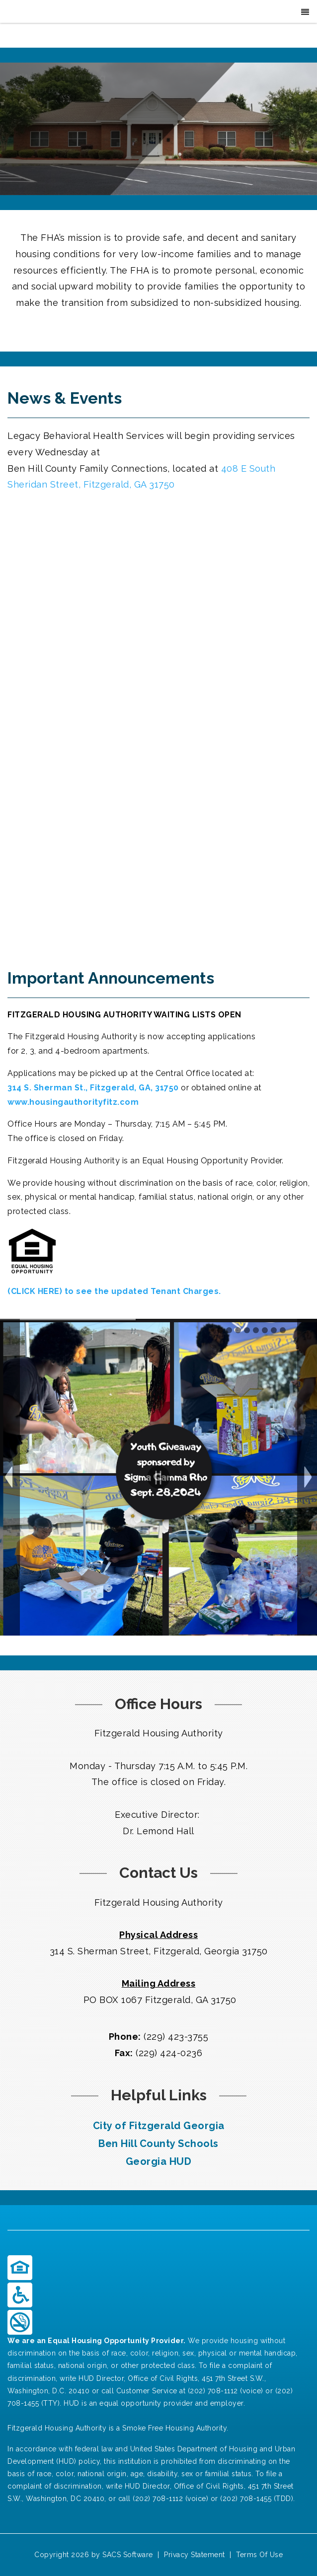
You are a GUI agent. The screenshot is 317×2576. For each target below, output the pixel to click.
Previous (10, 1477)
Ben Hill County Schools (158, 2143)
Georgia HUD (159, 2161)
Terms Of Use (259, 2555)
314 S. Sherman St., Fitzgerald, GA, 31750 (94, 1087)
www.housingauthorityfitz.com (73, 1102)
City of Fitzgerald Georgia (159, 2126)
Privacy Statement (194, 2555)
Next (307, 1477)
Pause (158, 1477)
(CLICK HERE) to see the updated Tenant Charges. (114, 1291)
